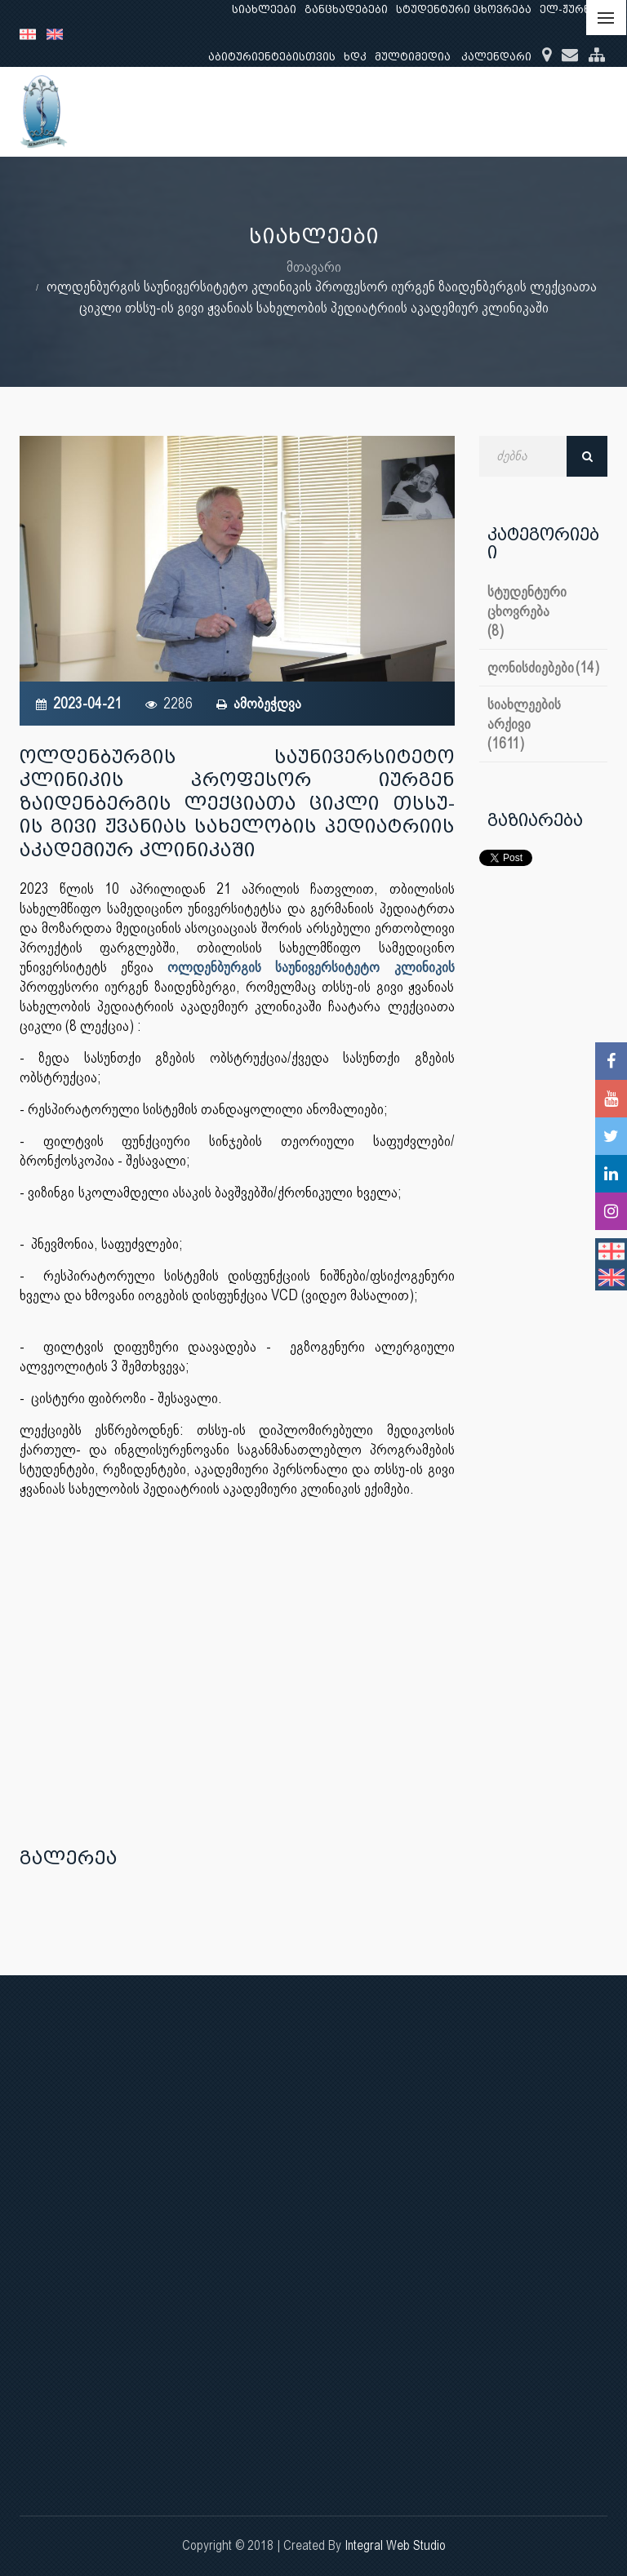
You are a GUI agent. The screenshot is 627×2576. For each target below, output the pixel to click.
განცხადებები (346, 9)
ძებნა (587, 456)
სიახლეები (264, 9)
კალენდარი (496, 57)
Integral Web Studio (395, 2545)
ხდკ (355, 57)
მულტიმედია (413, 57)
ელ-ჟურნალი (578, 9)
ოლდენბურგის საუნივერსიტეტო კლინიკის (310, 966)
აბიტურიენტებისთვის (272, 57)
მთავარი (314, 266)
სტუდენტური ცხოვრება (463, 9)
